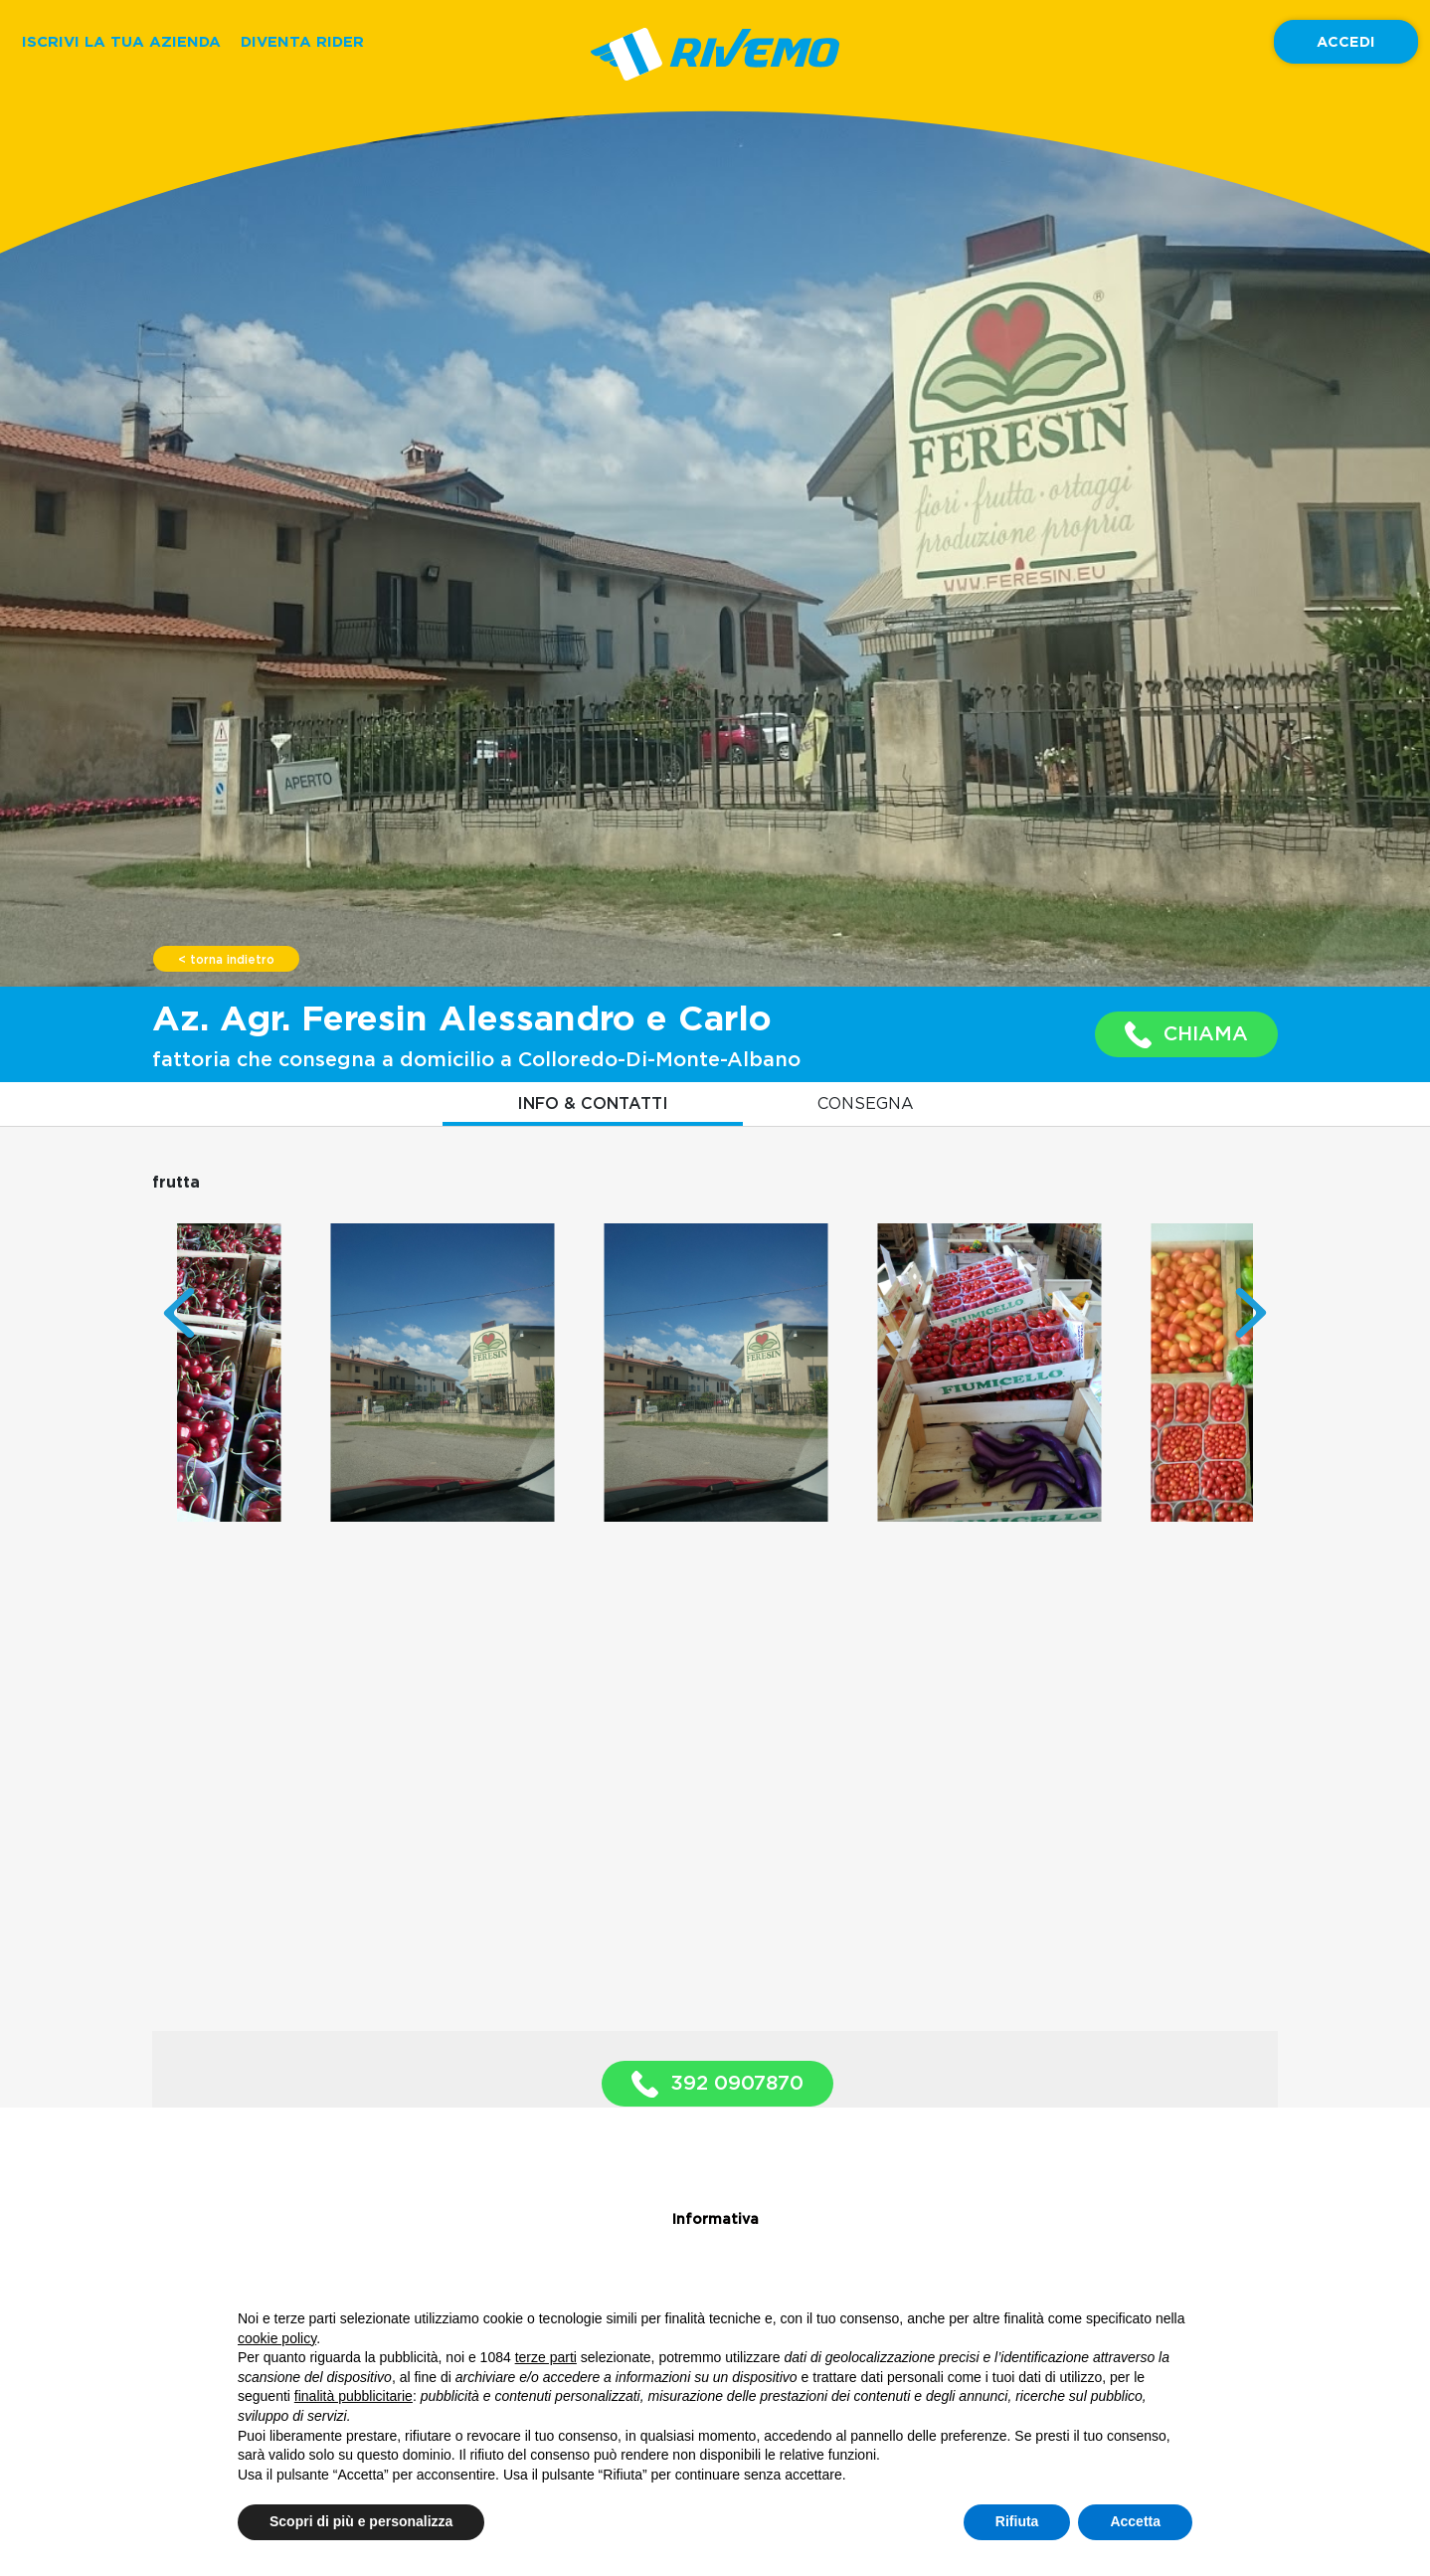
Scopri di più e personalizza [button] (360, 2521)
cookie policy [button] (277, 2338)
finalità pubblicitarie (353, 2396)
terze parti (546, 2357)
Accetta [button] (1135, 2521)
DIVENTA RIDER (302, 41)
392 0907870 (717, 2084)
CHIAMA (1186, 1034)
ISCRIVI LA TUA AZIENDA (121, 41)
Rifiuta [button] (1017, 2521)
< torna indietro (226, 960)
